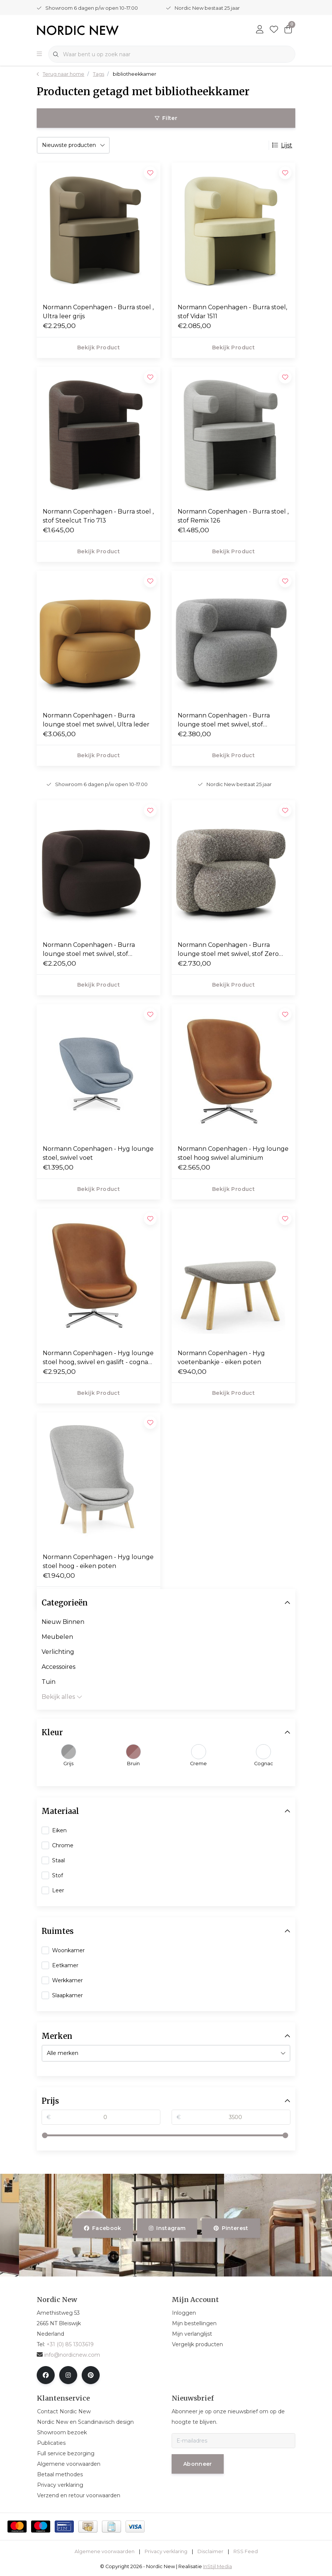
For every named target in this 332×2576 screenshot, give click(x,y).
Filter (166, 118)
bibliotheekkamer (134, 74)
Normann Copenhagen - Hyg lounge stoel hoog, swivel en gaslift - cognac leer (98, 1358)
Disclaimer (210, 2551)
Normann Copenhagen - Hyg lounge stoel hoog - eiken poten (98, 1561)
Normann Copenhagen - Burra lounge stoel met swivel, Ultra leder (96, 720)
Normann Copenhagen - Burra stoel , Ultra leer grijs (98, 312)
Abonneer (197, 2464)
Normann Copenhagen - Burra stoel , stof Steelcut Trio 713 (98, 516)
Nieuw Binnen (63, 1621)
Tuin (48, 1681)
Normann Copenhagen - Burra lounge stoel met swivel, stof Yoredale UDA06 (89, 950)
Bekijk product (98, 347)
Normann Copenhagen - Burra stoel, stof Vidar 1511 (232, 312)
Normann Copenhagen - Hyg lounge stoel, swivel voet (98, 1153)
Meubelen (57, 1636)
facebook (102, 2228)
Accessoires (58, 1666)
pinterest (231, 2228)
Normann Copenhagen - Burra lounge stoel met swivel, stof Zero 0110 (228, 950)
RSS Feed (245, 2551)
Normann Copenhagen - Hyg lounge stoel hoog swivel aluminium (233, 1153)
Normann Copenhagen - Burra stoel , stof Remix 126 (233, 516)
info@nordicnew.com (68, 2354)
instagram (167, 2228)
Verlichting (58, 1651)
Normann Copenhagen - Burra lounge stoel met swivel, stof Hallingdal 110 (224, 720)
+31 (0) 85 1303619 (70, 2344)
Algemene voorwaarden (105, 2551)
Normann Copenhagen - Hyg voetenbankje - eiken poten (221, 1357)
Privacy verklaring (166, 2551)
